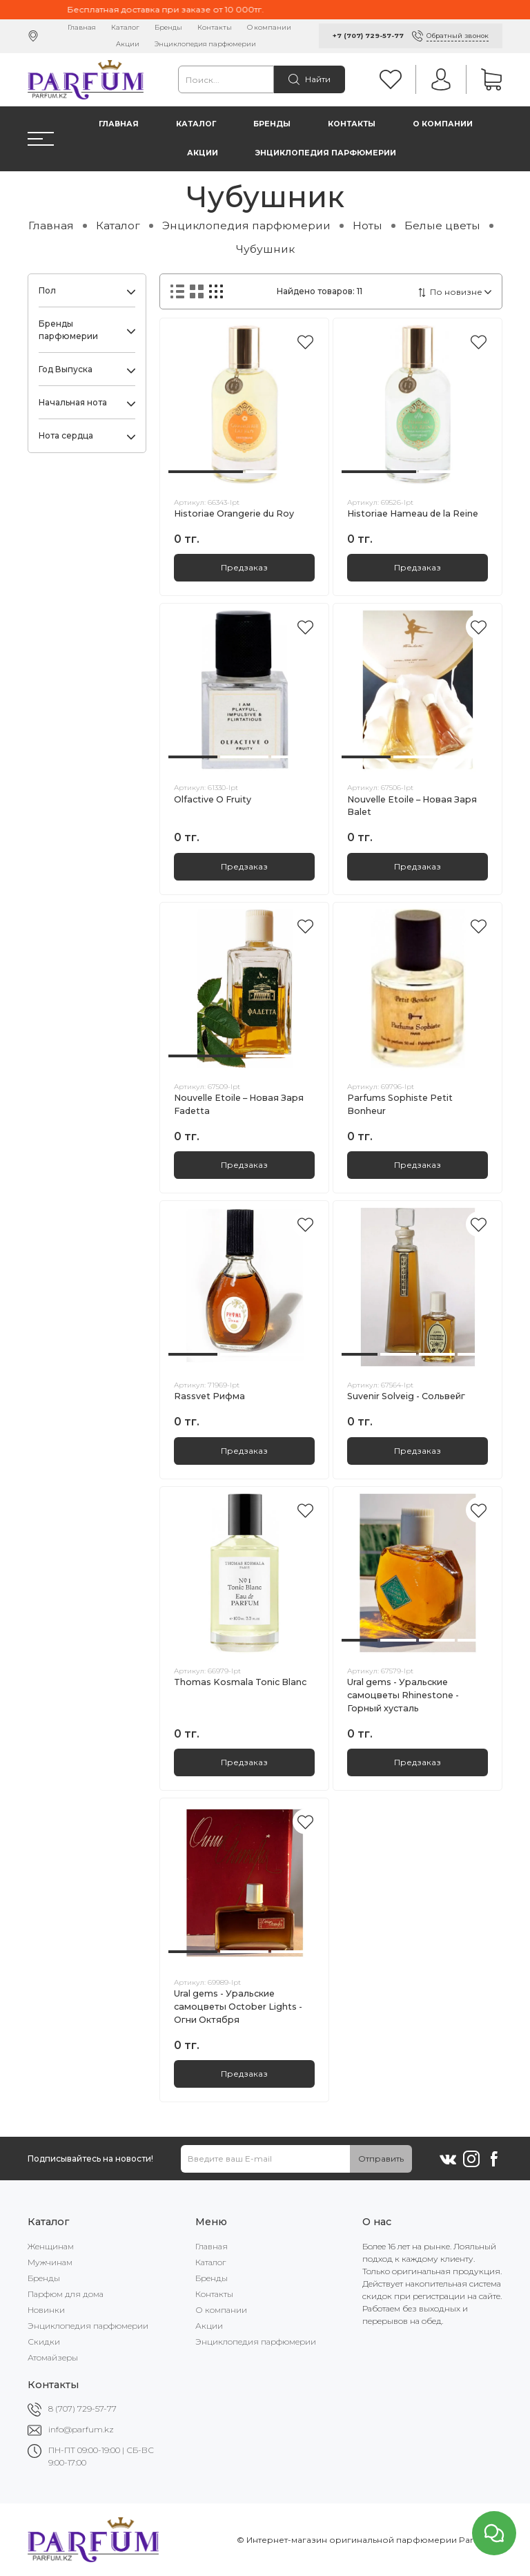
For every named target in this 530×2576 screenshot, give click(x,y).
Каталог (125, 27)
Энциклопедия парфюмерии (205, 44)
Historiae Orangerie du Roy (234, 513)
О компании (269, 27)
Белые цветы (442, 225)
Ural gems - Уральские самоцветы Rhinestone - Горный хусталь (403, 1695)
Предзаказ (244, 567)
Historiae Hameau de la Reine (412, 513)
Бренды (168, 27)
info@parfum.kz (81, 2429)
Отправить (381, 2158)
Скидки (44, 2341)
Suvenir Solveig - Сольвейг (406, 1396)
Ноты (367, 225)
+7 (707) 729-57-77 (368, 35)
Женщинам (51, 2246)
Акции (127, 44)
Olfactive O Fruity (212, 799)
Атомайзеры (53, 2357)
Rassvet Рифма (209, 1396)
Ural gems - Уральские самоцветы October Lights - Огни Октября (238, 2006)
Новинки (46, 2310)
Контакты (214, 27)
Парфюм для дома (66, 2294)
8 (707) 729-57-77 (82, 2408)
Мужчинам (50, 2262)
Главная (82, 27)
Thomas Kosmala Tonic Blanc (240, 1682)
